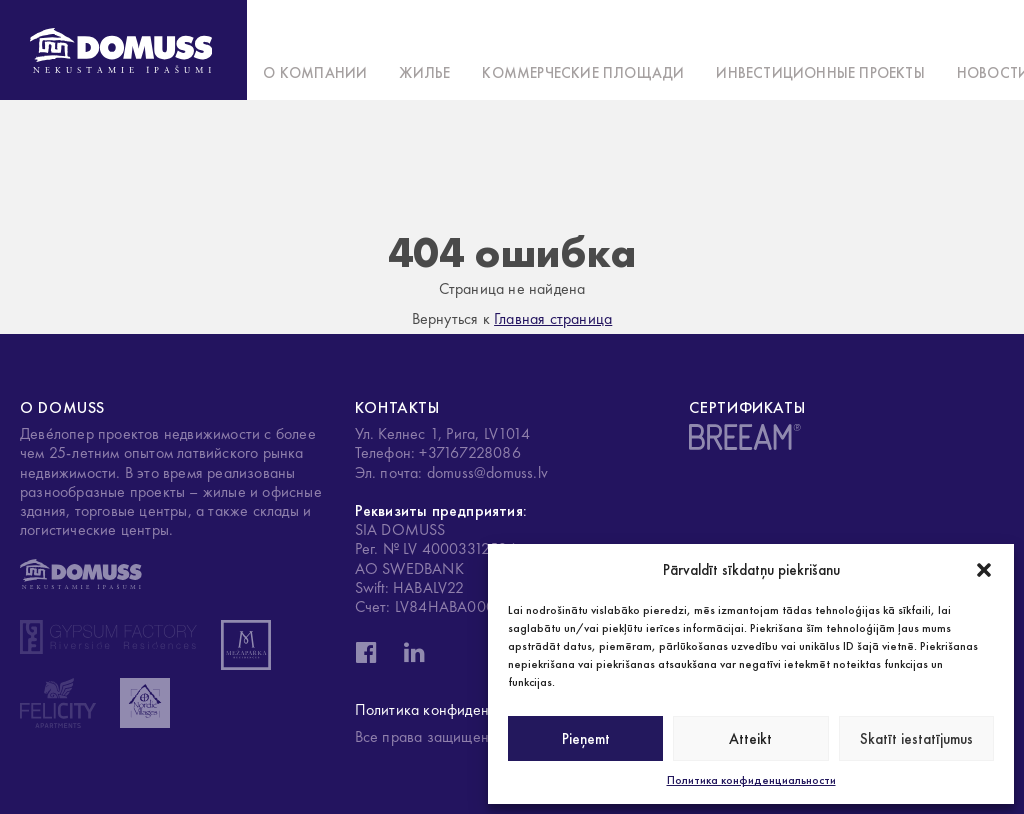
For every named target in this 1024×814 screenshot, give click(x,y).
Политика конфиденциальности (751, 780)
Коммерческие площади (583, 73)
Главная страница (553, 318)
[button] (984, 570)
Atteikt (750, 739)
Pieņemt (586, 739)
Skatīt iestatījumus (916, 739)
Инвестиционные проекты (820, 73)
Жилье (424, 73)
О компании (315, 73)
